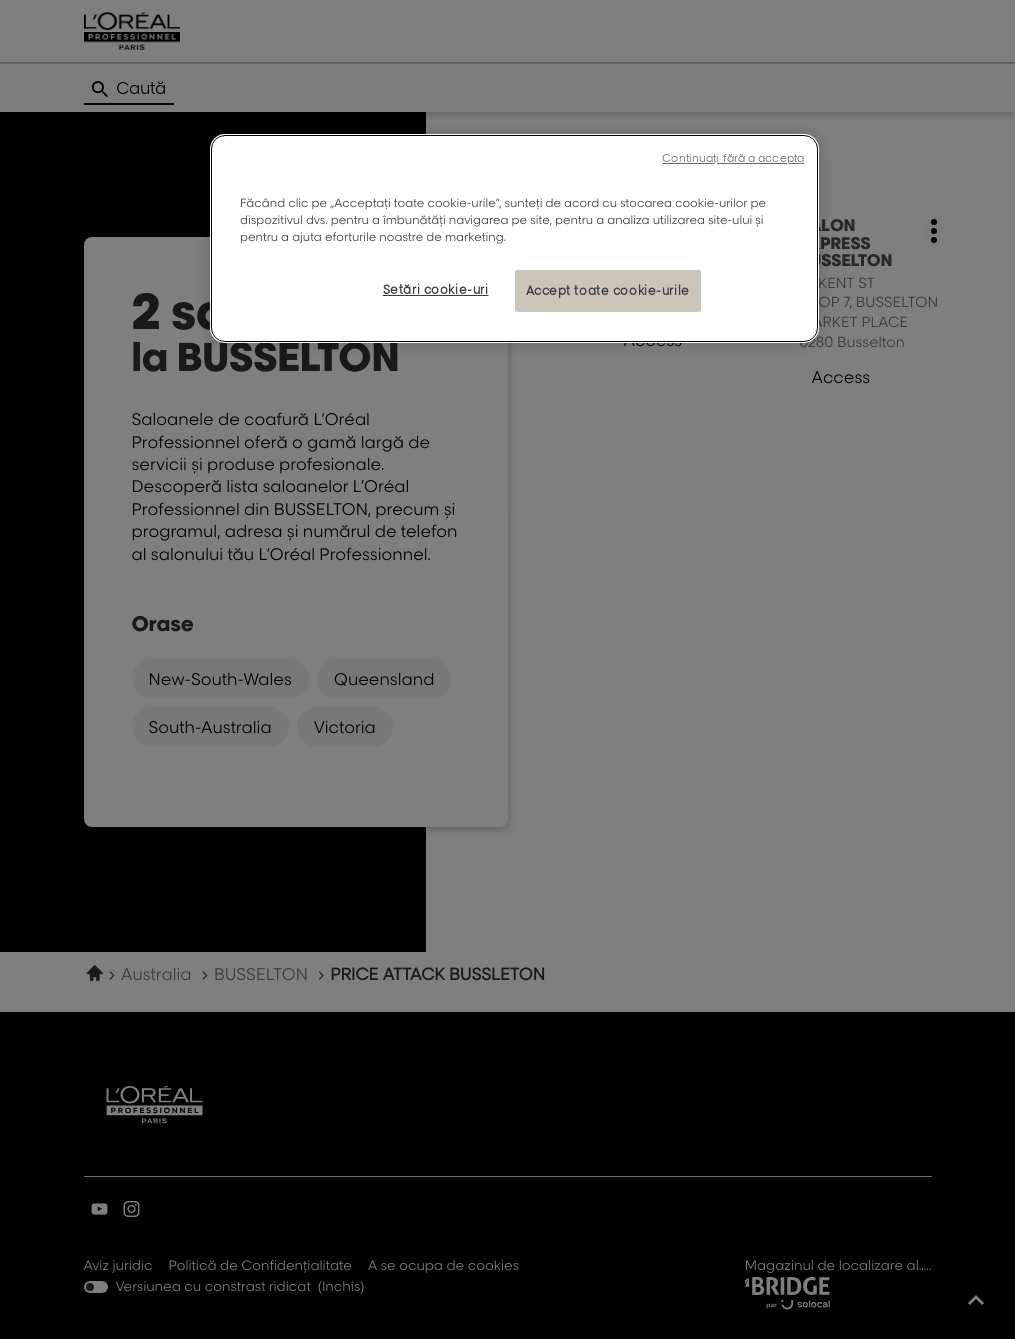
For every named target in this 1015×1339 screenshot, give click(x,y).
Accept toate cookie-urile (608, 290)
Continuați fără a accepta (733, 158)
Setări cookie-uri (436, 289)
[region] (514, 238)
